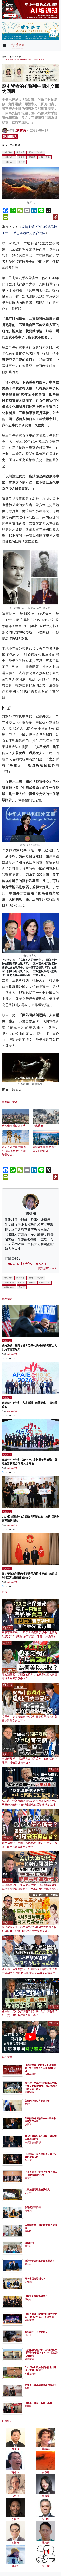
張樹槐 (28, 2246)
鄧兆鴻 (28, 2210)
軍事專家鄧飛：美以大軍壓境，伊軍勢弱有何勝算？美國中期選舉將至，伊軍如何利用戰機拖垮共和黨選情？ (29, 1888)
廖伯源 (21, 162)
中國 (19, 56)
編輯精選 (29, 2320)
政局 (12, 56)
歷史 (31, 152)
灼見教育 (7, 1398)
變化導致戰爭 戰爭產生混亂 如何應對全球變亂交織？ (15, 1146)
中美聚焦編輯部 (33, 2142)
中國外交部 (44, 157)
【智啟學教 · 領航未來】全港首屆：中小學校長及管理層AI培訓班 (40, 2068)
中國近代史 (9, 157)
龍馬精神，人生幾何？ (36, 2332)
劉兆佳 (28, 2103)
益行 (27, 2388)
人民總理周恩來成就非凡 (37, 2189)
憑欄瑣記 (10, 137)
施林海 (21, 130)
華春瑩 (32, 157)
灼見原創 (8, 152)
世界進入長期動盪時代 (36, 2296)
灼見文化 (7, 1512)
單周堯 (28, 2178)
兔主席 (28, 2160)
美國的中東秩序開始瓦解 (37, 2100)
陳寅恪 (40, 152)
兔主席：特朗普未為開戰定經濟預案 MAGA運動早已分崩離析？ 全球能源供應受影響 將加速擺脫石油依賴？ (30, 1804)
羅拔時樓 (29, 2243)
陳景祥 (28, 2124)
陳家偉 (28, 2192)
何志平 (28, 2335)
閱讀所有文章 (47, 1268)
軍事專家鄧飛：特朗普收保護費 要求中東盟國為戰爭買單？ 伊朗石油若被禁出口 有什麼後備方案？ (29, 1636)
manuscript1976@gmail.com (25, 1263)
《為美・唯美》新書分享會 (38, 2403)
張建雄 (28, 2281)
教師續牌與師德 (33, 2207)
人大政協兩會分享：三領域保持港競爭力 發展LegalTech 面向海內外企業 (41, 2352)
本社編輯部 (12, 1354)
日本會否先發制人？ (35, 2278)
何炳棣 (21, 157)
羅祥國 (28, 2231)
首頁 (4, 56)
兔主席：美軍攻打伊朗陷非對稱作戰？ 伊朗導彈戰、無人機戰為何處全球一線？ (41, 2086)
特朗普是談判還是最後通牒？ (39, 2260)
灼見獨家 (20, 152)
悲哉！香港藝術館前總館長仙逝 (41, 2385)
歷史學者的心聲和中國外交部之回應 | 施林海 (25, 59)
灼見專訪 (7, 1341)
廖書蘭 (28, 2406)
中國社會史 (9, 162)
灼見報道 (7, 1569)
